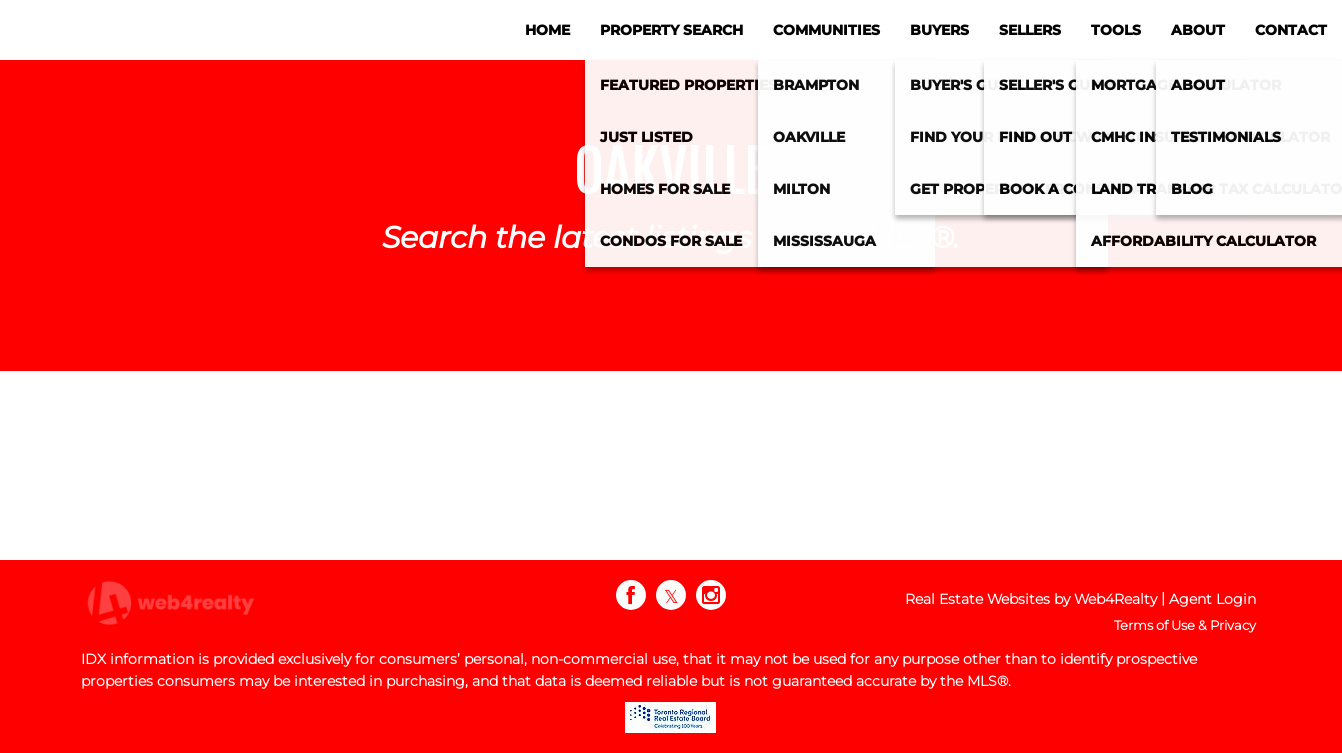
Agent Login (1212, 599)
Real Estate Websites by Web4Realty (1031, 599)
